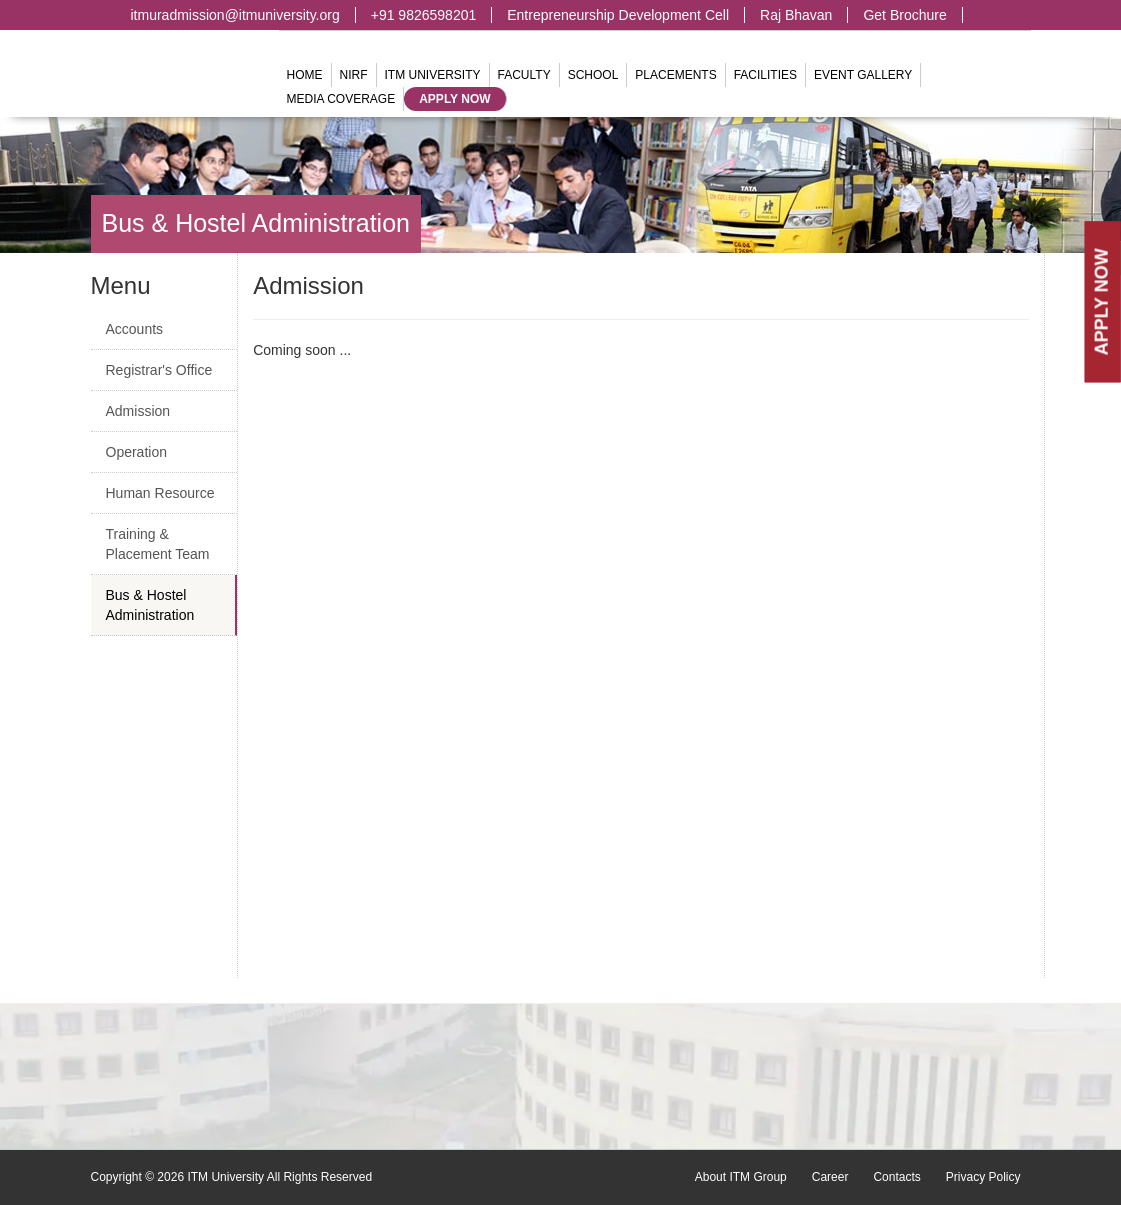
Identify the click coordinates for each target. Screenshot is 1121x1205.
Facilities (765, 75)
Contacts (896, 1177)
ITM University (433, 75)
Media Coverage (341, 99)
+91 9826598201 (424, 15)
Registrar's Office (159, 370)
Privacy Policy (983, 1177)
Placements (675, 75)
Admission (138, 411)
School (593, 75)
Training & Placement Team (158, 544)
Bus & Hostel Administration (256, 223)
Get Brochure (904, 15)
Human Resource (160, 493)
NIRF (354, 75)
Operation (136, 452)
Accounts (135, 329)
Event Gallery (863, 75)
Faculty (524, 75)
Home (305, 75)
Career (830, 1177)
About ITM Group (741, 1177)
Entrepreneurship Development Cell (618, 15)
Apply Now (454, 99)
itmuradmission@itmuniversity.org (235, 15)
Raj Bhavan (796, 15)
